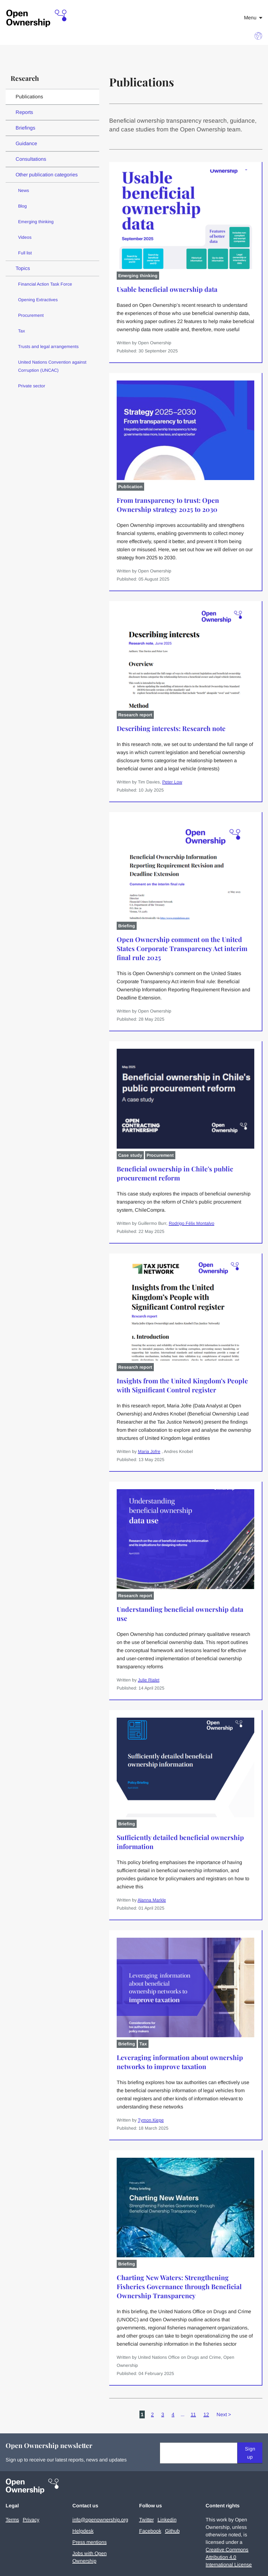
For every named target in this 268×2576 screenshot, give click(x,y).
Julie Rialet (148, 1679)
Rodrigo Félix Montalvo (191, 1223)
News (23, 190)
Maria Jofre (149, 1451)
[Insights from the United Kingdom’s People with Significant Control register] (185, 1409)
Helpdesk (83, 2531)
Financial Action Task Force (45, 284)
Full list (25, 252)
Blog (22, 206)
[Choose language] (258, 36)
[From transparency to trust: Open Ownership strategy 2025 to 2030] (185, 529)
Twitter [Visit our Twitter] (146, 2519)
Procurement (31, 315)
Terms (12, 2519)
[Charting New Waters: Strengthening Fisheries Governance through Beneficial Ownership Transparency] (185, 2310)
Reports (24, 112)
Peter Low (172, 781)
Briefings (25, 127)
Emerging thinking (36, 221)
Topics (23, 268)
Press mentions (89, 2542)
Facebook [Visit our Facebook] (150, 2531)
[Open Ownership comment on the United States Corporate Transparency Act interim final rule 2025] (185, 968)
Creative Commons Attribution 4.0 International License (229, 2557)
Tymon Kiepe (151, 2119)
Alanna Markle (152, 1899)
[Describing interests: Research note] (185, 748)
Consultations (31, 159)
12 (206, 2414)
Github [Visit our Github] (172, 2531)
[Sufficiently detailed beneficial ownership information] (185, 1862)
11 (193, 2414)
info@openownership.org (100, 2519)
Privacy (31, 2519)
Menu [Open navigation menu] (253, 17)
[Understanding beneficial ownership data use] (185, 1638)
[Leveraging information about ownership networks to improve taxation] (185, 2082)
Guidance (26, 143)
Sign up (250, 2453)
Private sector (31, 385)
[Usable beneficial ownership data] (185, 309)
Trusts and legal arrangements (48, 346)
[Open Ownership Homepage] (37, 18)
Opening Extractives (38, 299)
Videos (25, 237)
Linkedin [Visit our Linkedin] (167, 2519)
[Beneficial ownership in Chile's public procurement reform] (185, 1189)
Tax (21, 330)
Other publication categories (47, 174)
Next (224, 2414)
